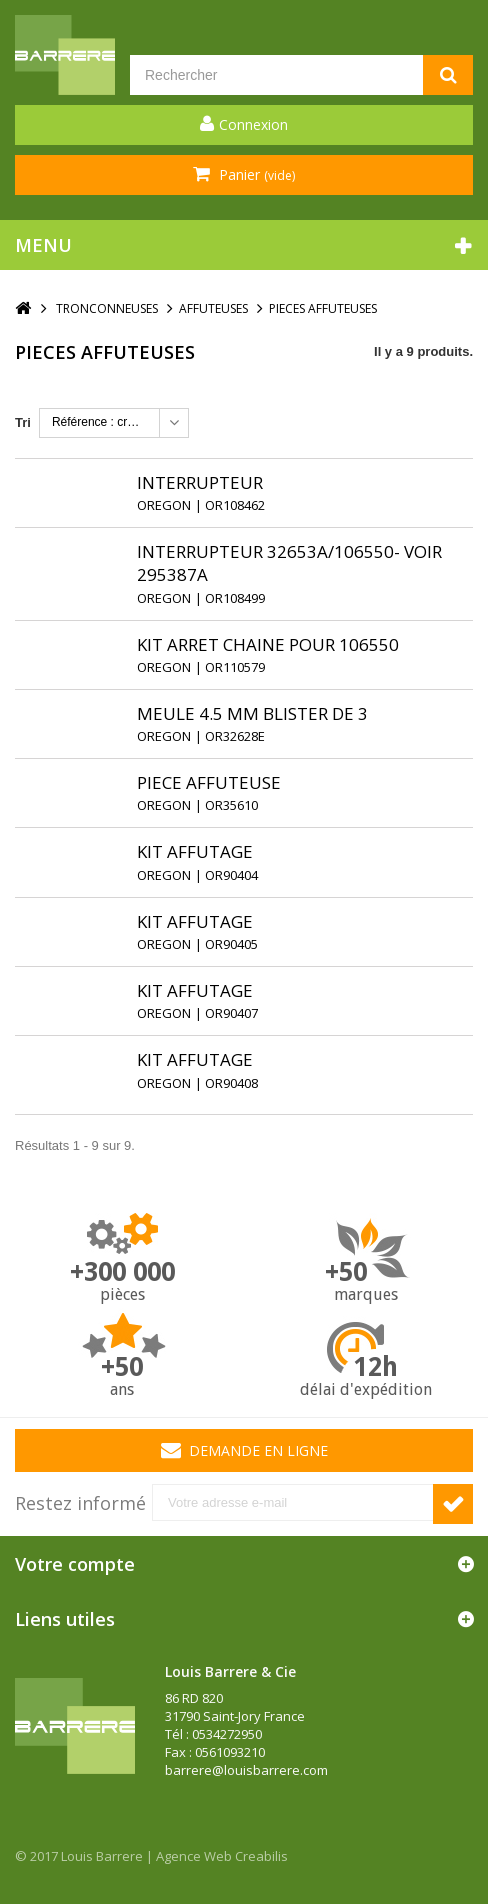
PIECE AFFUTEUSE (209, 782)
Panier (255, 174)
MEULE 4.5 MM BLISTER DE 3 (252, 713)
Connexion (253, 124)
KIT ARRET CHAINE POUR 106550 (268, 644)
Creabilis (261, 1856)
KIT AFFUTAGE (195, 851)
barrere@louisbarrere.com (246, 1770)
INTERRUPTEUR (200, 482)
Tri (23, 422)
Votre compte (75, 1564)
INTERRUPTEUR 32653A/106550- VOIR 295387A (289, 563)
